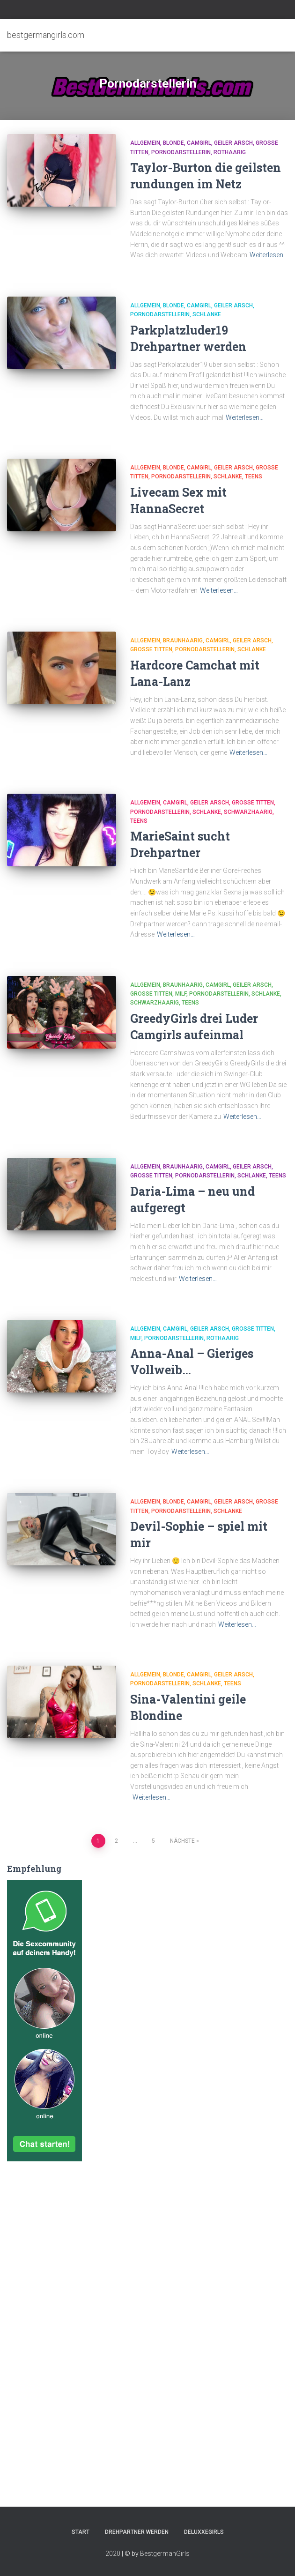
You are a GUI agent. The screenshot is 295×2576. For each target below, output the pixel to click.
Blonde (173, 143)
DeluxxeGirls (204, 2532)
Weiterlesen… (269, 255)
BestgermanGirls (165, 2553)
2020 (112, 2553)
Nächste (182, 1841)
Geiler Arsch (233, 143)
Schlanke (206, 314)
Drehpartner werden (137, 2532)
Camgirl (199, 143)
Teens (253, 476)
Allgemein (145, 143)
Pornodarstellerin (181, 152)
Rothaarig (230, 152)
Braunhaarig (183, 640)
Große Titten (151, 649)
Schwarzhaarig (248, 812)
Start (80, 2532)
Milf (180, 993)
